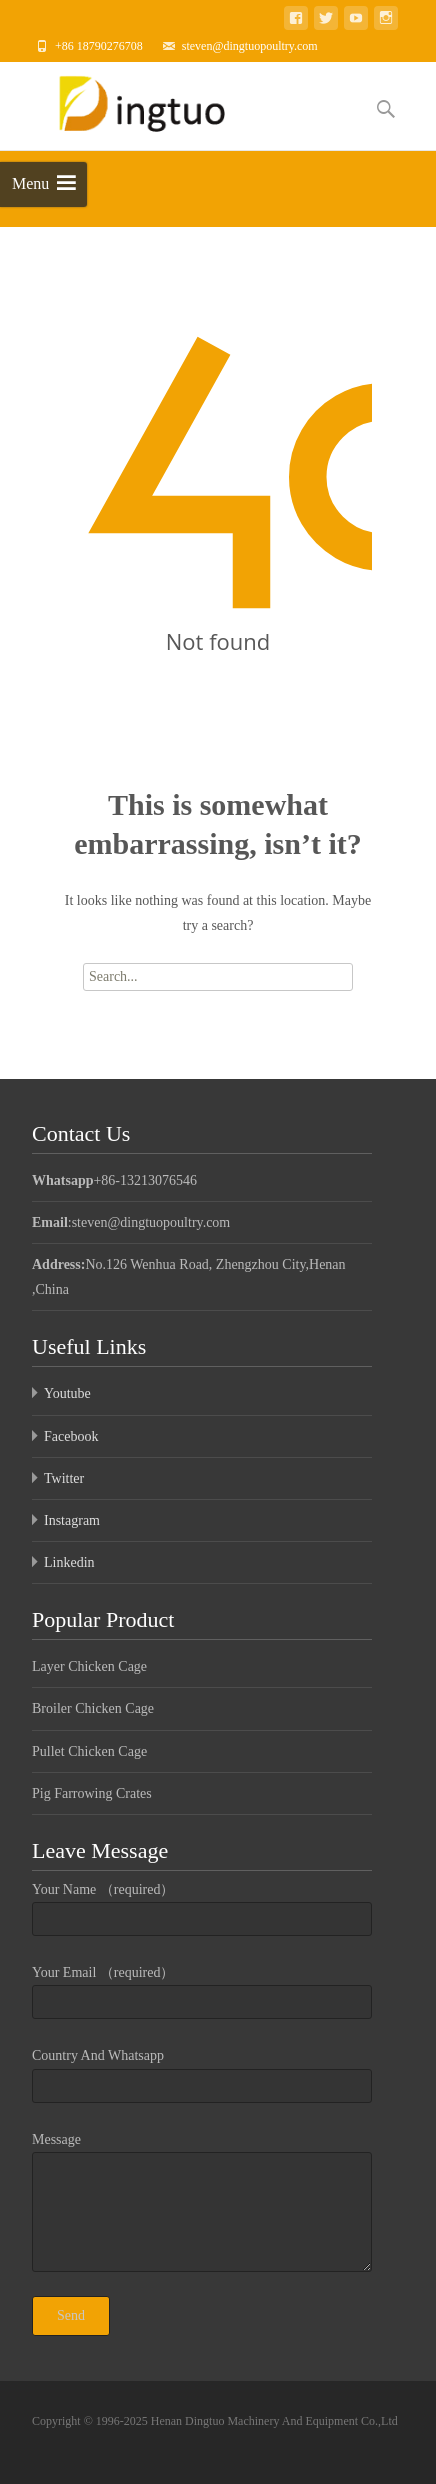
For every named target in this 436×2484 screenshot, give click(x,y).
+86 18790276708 (99, 46)
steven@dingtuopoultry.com (250, 46)
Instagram (72, 1520)
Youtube (67, 1393)
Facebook (71, 1436)
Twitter (64, 1478)
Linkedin (69, 1562)
